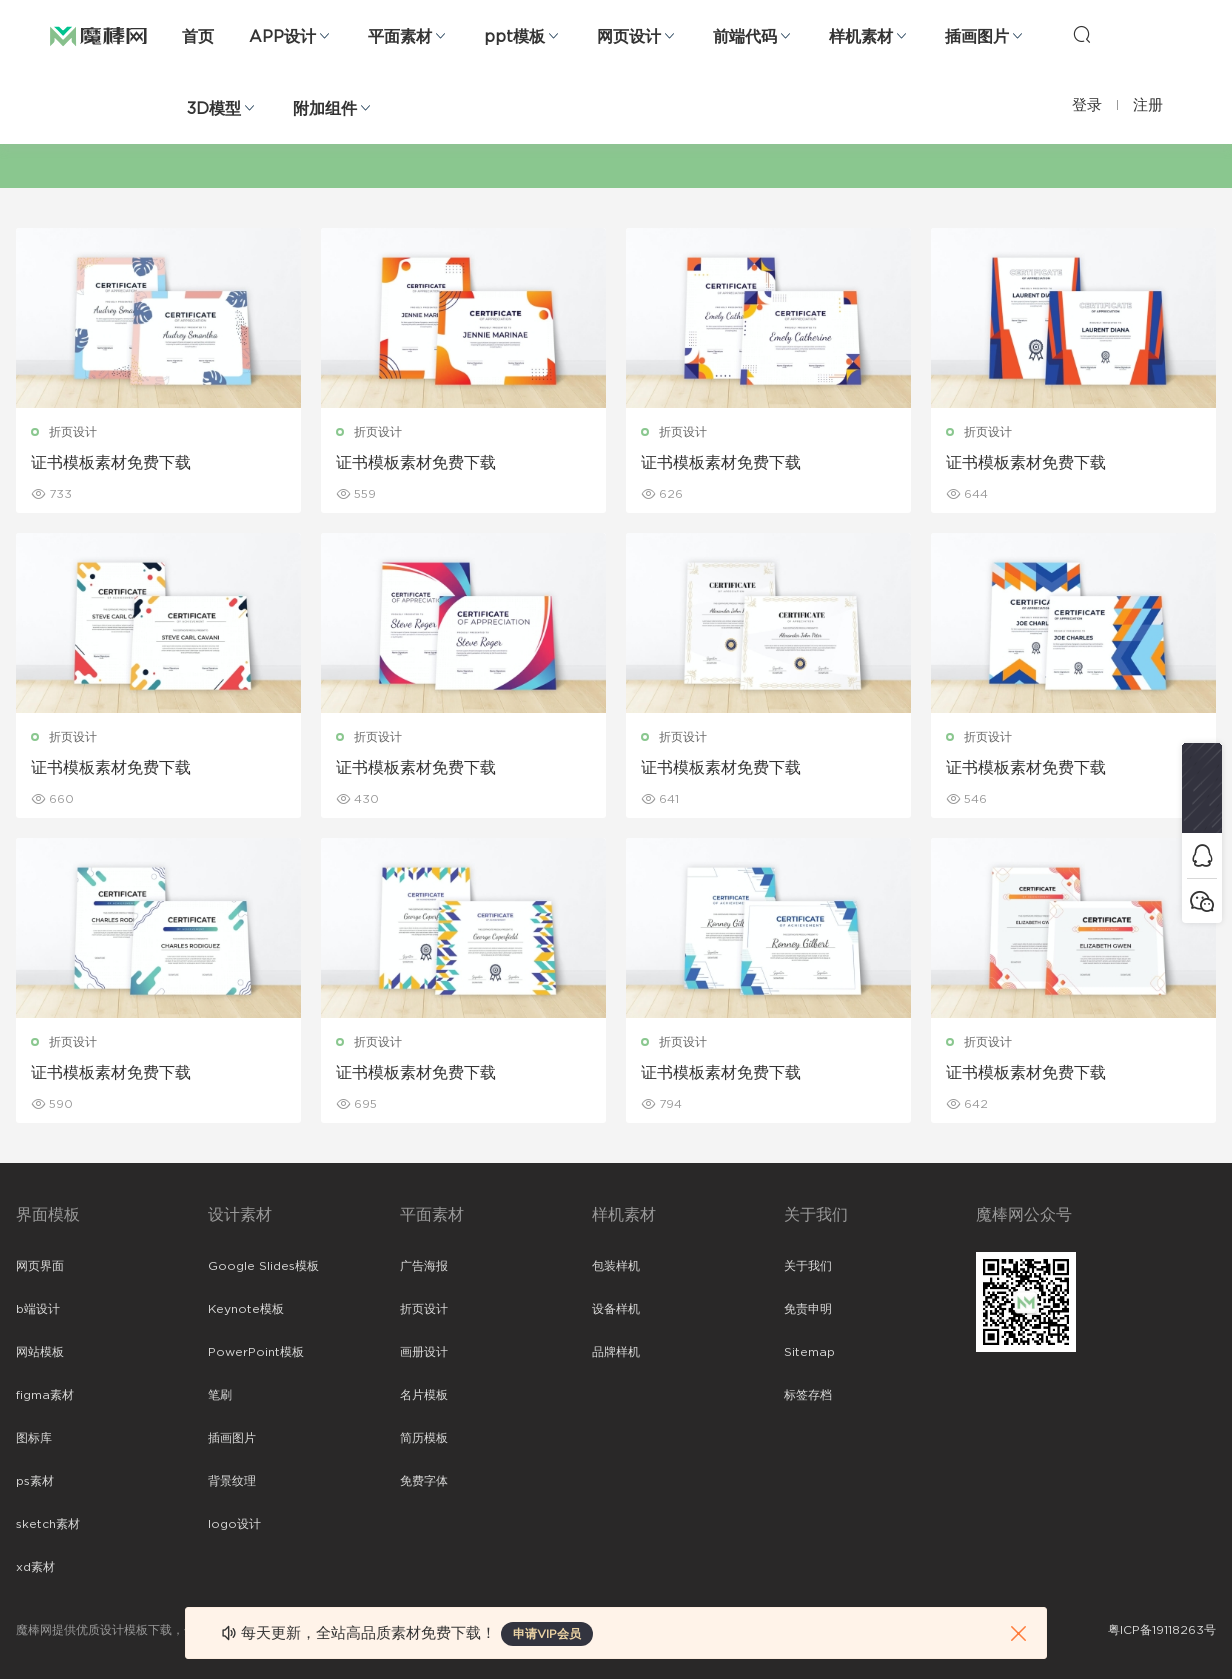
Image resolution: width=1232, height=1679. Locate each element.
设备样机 (616, 1309)
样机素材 (861, 37)
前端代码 (745, 37)
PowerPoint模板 (256, 1352)
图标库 (34, 1438)
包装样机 (616, 1266)
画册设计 (424, 1352)
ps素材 (35, 1481)
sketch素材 (48, 1524)
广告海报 (424, 1266)
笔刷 (220, 1395)
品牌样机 (616, 1352)
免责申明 (808, 1309)
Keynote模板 (246, 1309)
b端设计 (38, 1309)
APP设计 (282, 37)
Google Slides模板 (263, 1266)
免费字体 (424, 1481)
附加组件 (325, 109)
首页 (198, 37)
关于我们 (808, 1266)
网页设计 (629, 37)
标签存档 (808, 1395)
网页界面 (40, 1266)
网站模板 (40, 1352)
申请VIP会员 (547, 1634)
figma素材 (45, 1395)
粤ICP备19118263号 (1162, 1630)
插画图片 (977, 37)
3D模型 (214, 109)
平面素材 (400, 37)
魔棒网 (98, 35)
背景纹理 (232, 1481)
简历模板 (424, 1438)
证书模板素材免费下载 (111, 463)
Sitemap (809, 1352)
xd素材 (35, 1567)
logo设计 (234, 1524)
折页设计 (73, 432)
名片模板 (424, 1395)
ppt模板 (514, 37)
